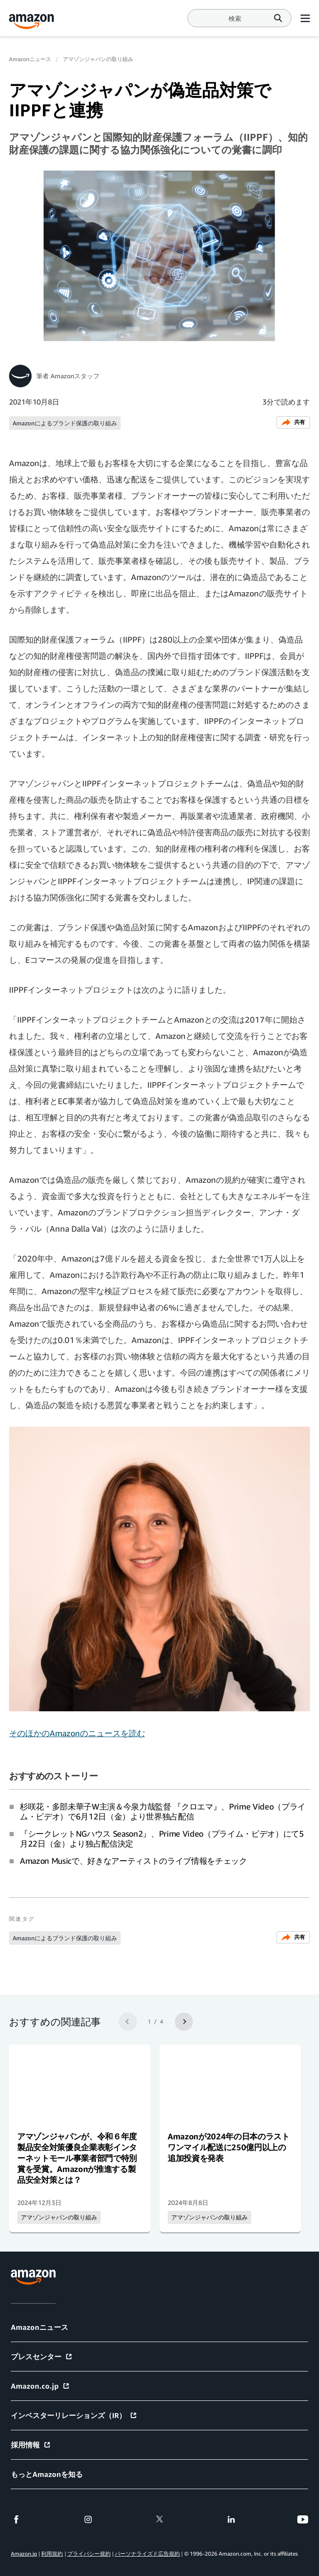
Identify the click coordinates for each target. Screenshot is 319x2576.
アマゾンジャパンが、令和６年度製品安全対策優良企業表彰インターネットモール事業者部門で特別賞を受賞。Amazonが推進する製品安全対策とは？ (77, 2158)
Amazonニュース (30, 59)
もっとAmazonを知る (47, 2474)
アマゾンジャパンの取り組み (98, 59)
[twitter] (159, 2519)
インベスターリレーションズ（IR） (74, 2415)
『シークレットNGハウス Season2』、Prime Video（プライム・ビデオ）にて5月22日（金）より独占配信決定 (162, 1838)
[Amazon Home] (31, 21)
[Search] (235, 18)
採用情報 (31, 2444)
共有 (293, 422)
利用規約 (52, 2553)
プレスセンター (42, 2356)
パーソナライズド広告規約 (147, 2553)
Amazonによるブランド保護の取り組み (65, 423)
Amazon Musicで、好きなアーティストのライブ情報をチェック (133, 1861)
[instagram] (88, 2519)
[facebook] (16, 2519)
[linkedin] (231, 2519)
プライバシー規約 (89, 2553)
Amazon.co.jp (40, 2385)
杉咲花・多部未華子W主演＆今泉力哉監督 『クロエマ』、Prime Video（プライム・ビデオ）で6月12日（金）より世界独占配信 (162, 1811)
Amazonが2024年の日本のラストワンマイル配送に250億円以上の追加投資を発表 (229, 2147)
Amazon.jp (24, 2553)
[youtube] (302, 2519)
